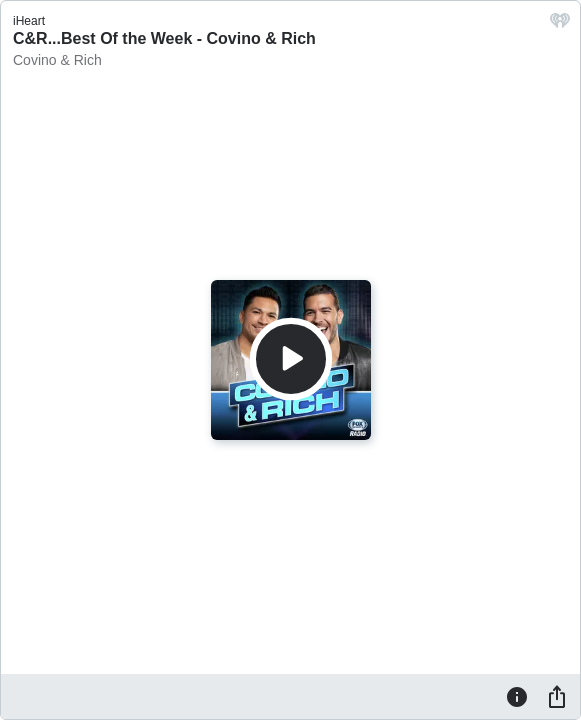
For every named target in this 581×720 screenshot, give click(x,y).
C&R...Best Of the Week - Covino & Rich (164, 38)
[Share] (557, 696)
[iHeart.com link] (560, 25)
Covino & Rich (57, 60)
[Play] (291, 359)
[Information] (517, 696)
